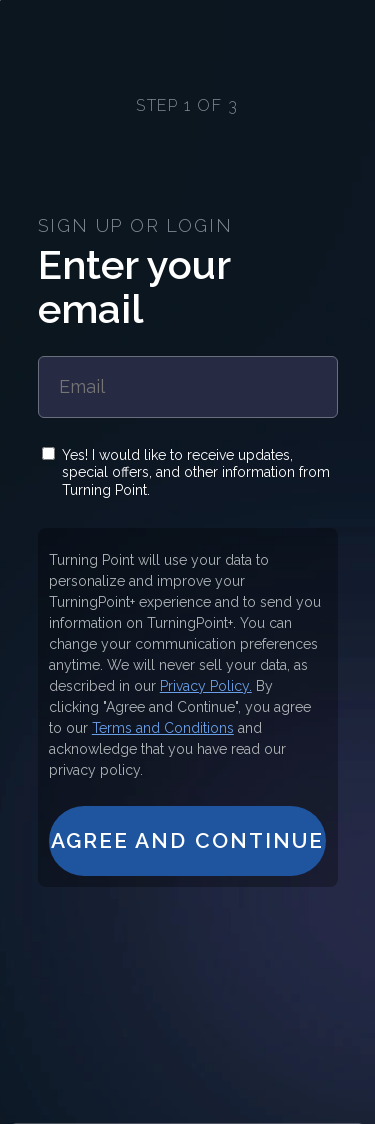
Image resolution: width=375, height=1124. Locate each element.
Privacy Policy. (206, 686)
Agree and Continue (188, 840)
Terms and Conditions (163, 728)
